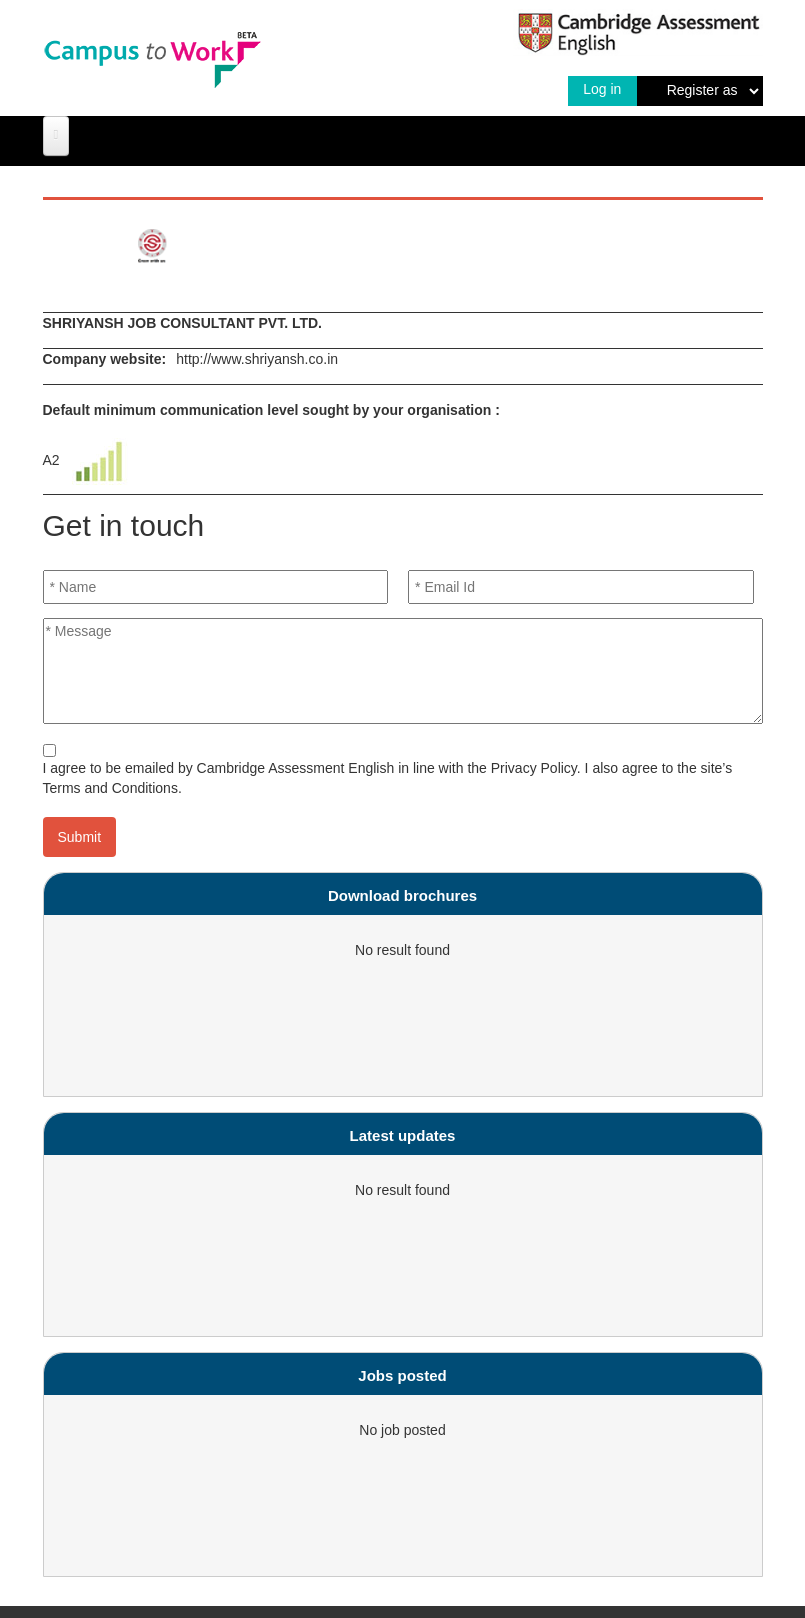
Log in (602, 89)
